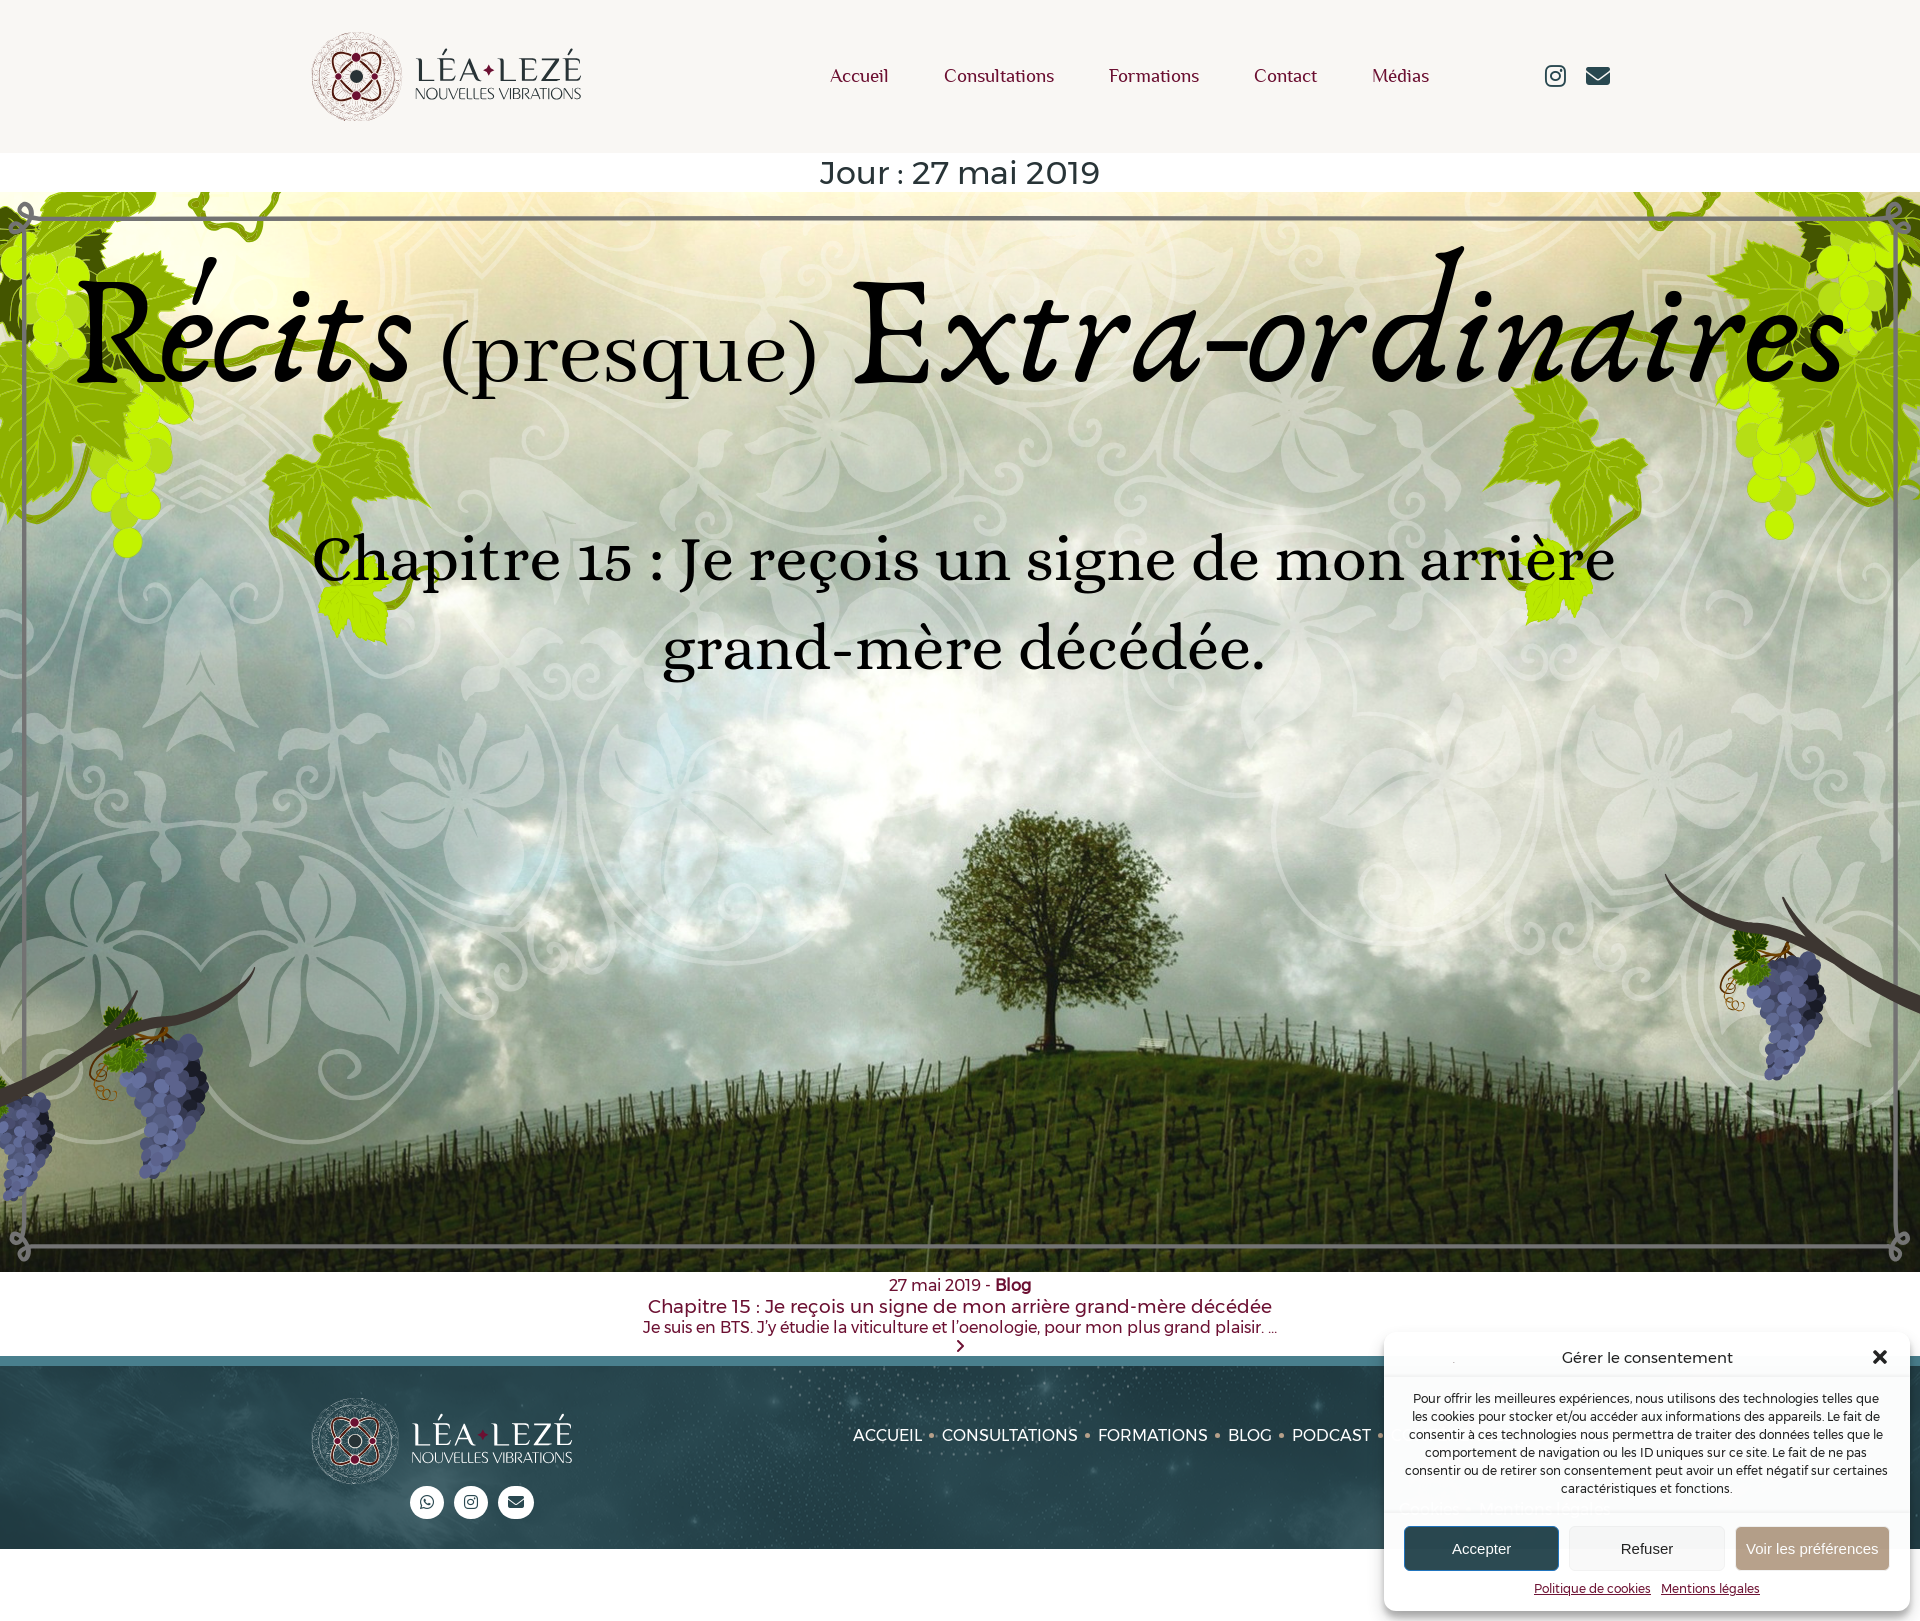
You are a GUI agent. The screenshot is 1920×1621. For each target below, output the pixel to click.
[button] (1880, 1357)
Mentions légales (1710, 1588)
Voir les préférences (1812, 1548)
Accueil (859, 76)
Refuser (1647, 1548)
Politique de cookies (1592, 1588)
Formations (1154, 76)
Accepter (1481, 1548)
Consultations (999, 76)
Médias (1400, 76)
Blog (1250, 1435)
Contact (1285, 76)
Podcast (1331, 1435)
